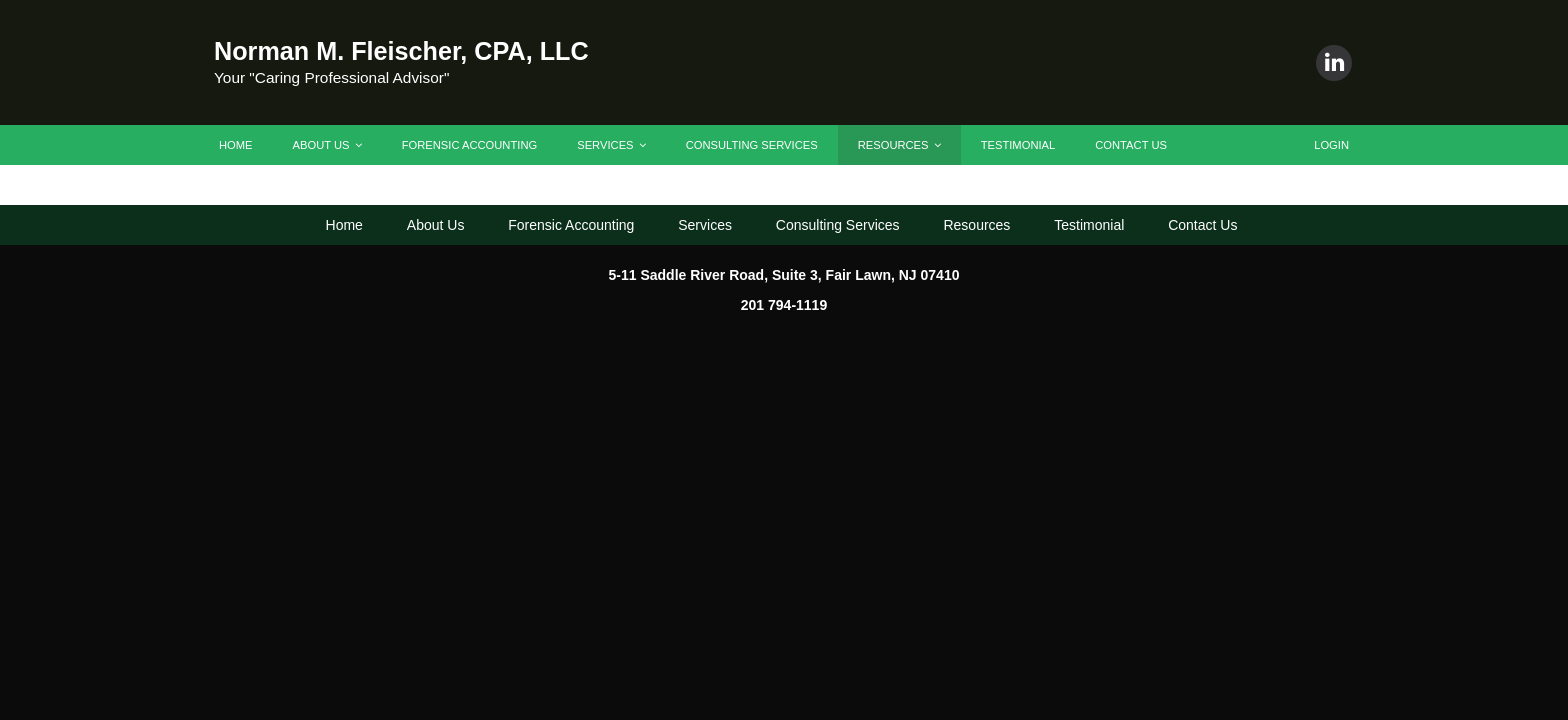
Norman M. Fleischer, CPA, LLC (401, 51)
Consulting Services (752, 145)
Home (236, 145)
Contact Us (1131, 145)
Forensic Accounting (470, 145)
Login (1331, 145)
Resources (899, 145)
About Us (327, 145)
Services (611, 145)
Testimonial (1018, 145)
